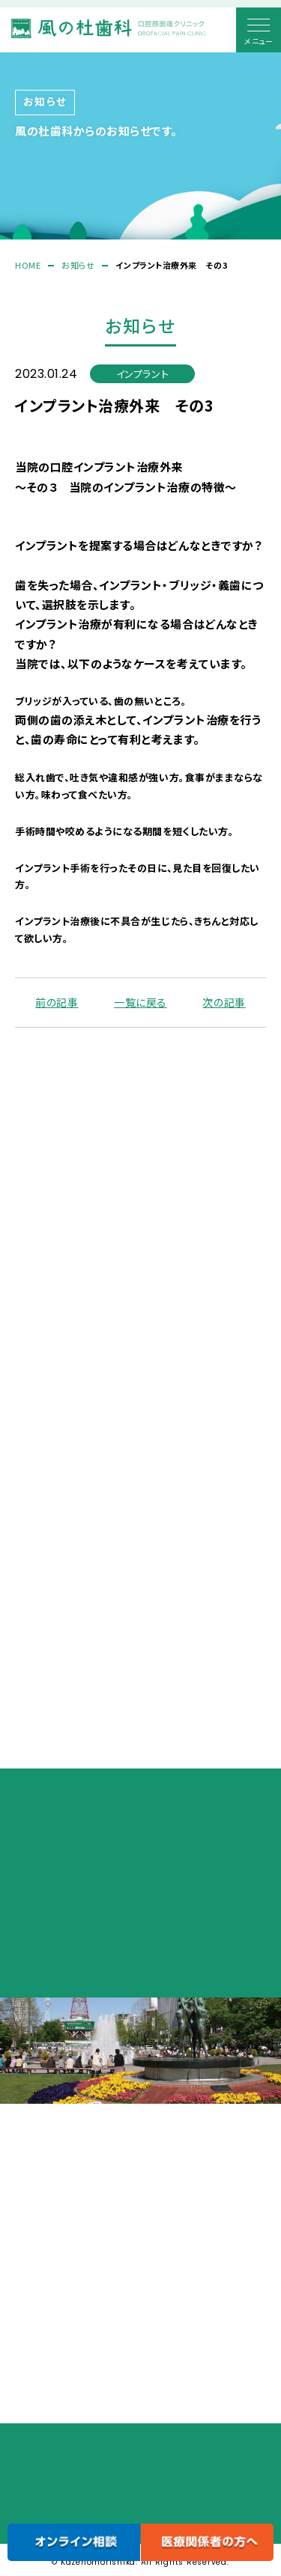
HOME (27, 265)
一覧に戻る (140, 1003)
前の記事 (56, 1003)
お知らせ (77, 265)
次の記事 (223, 1003)
